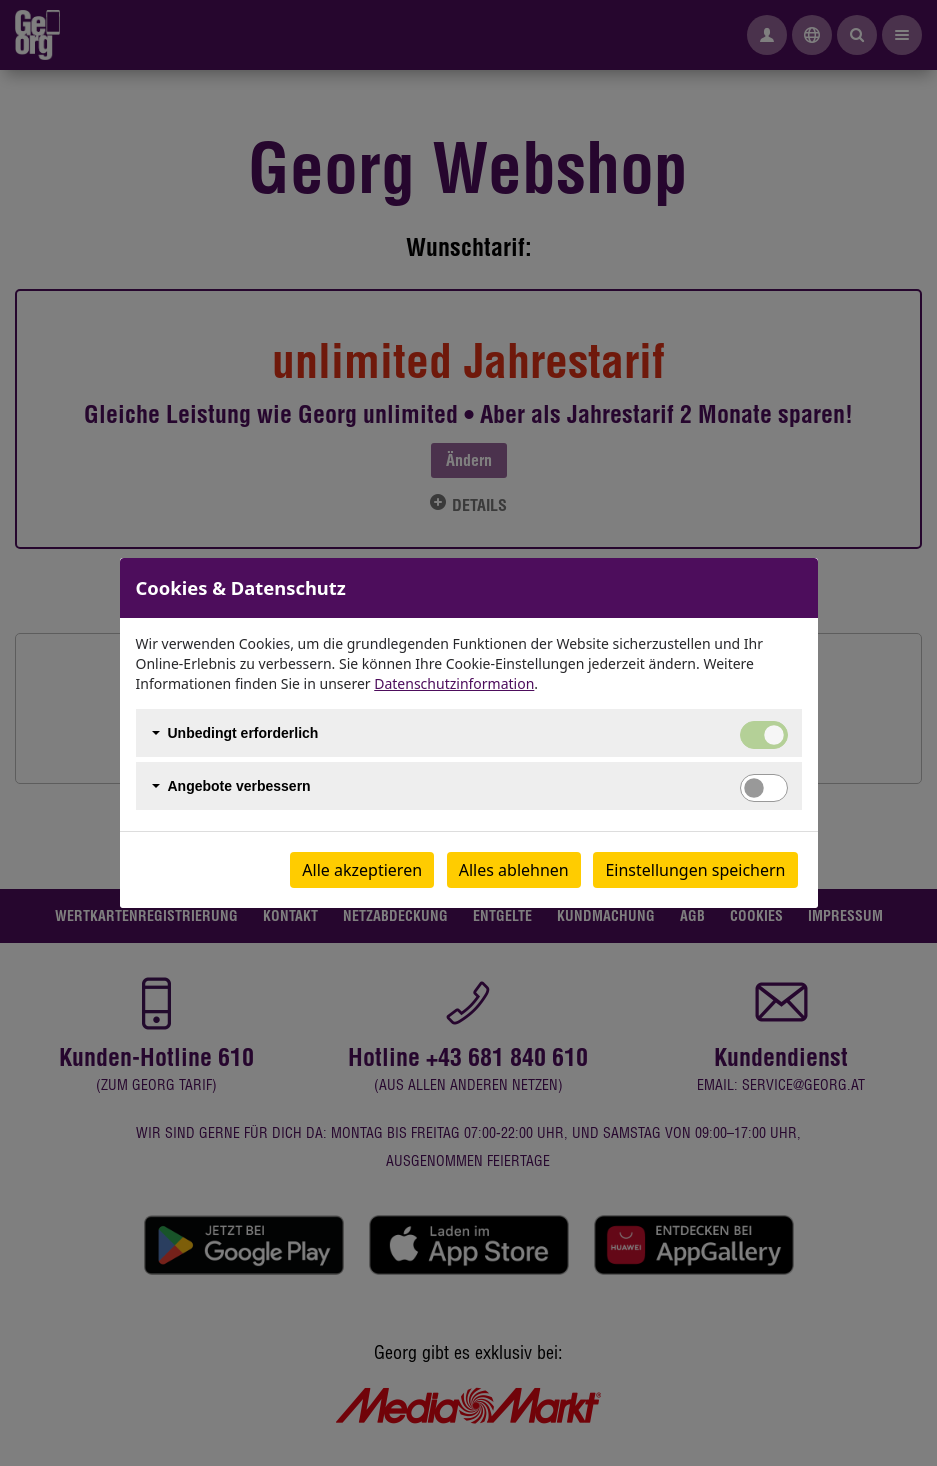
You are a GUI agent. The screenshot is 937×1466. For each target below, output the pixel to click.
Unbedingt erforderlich (243, 733)
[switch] (764, 788)
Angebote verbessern (239, 786)
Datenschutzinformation (454, 683)
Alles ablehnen (514, 870)
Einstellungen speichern (695, 870)
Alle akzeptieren (362, 870)
